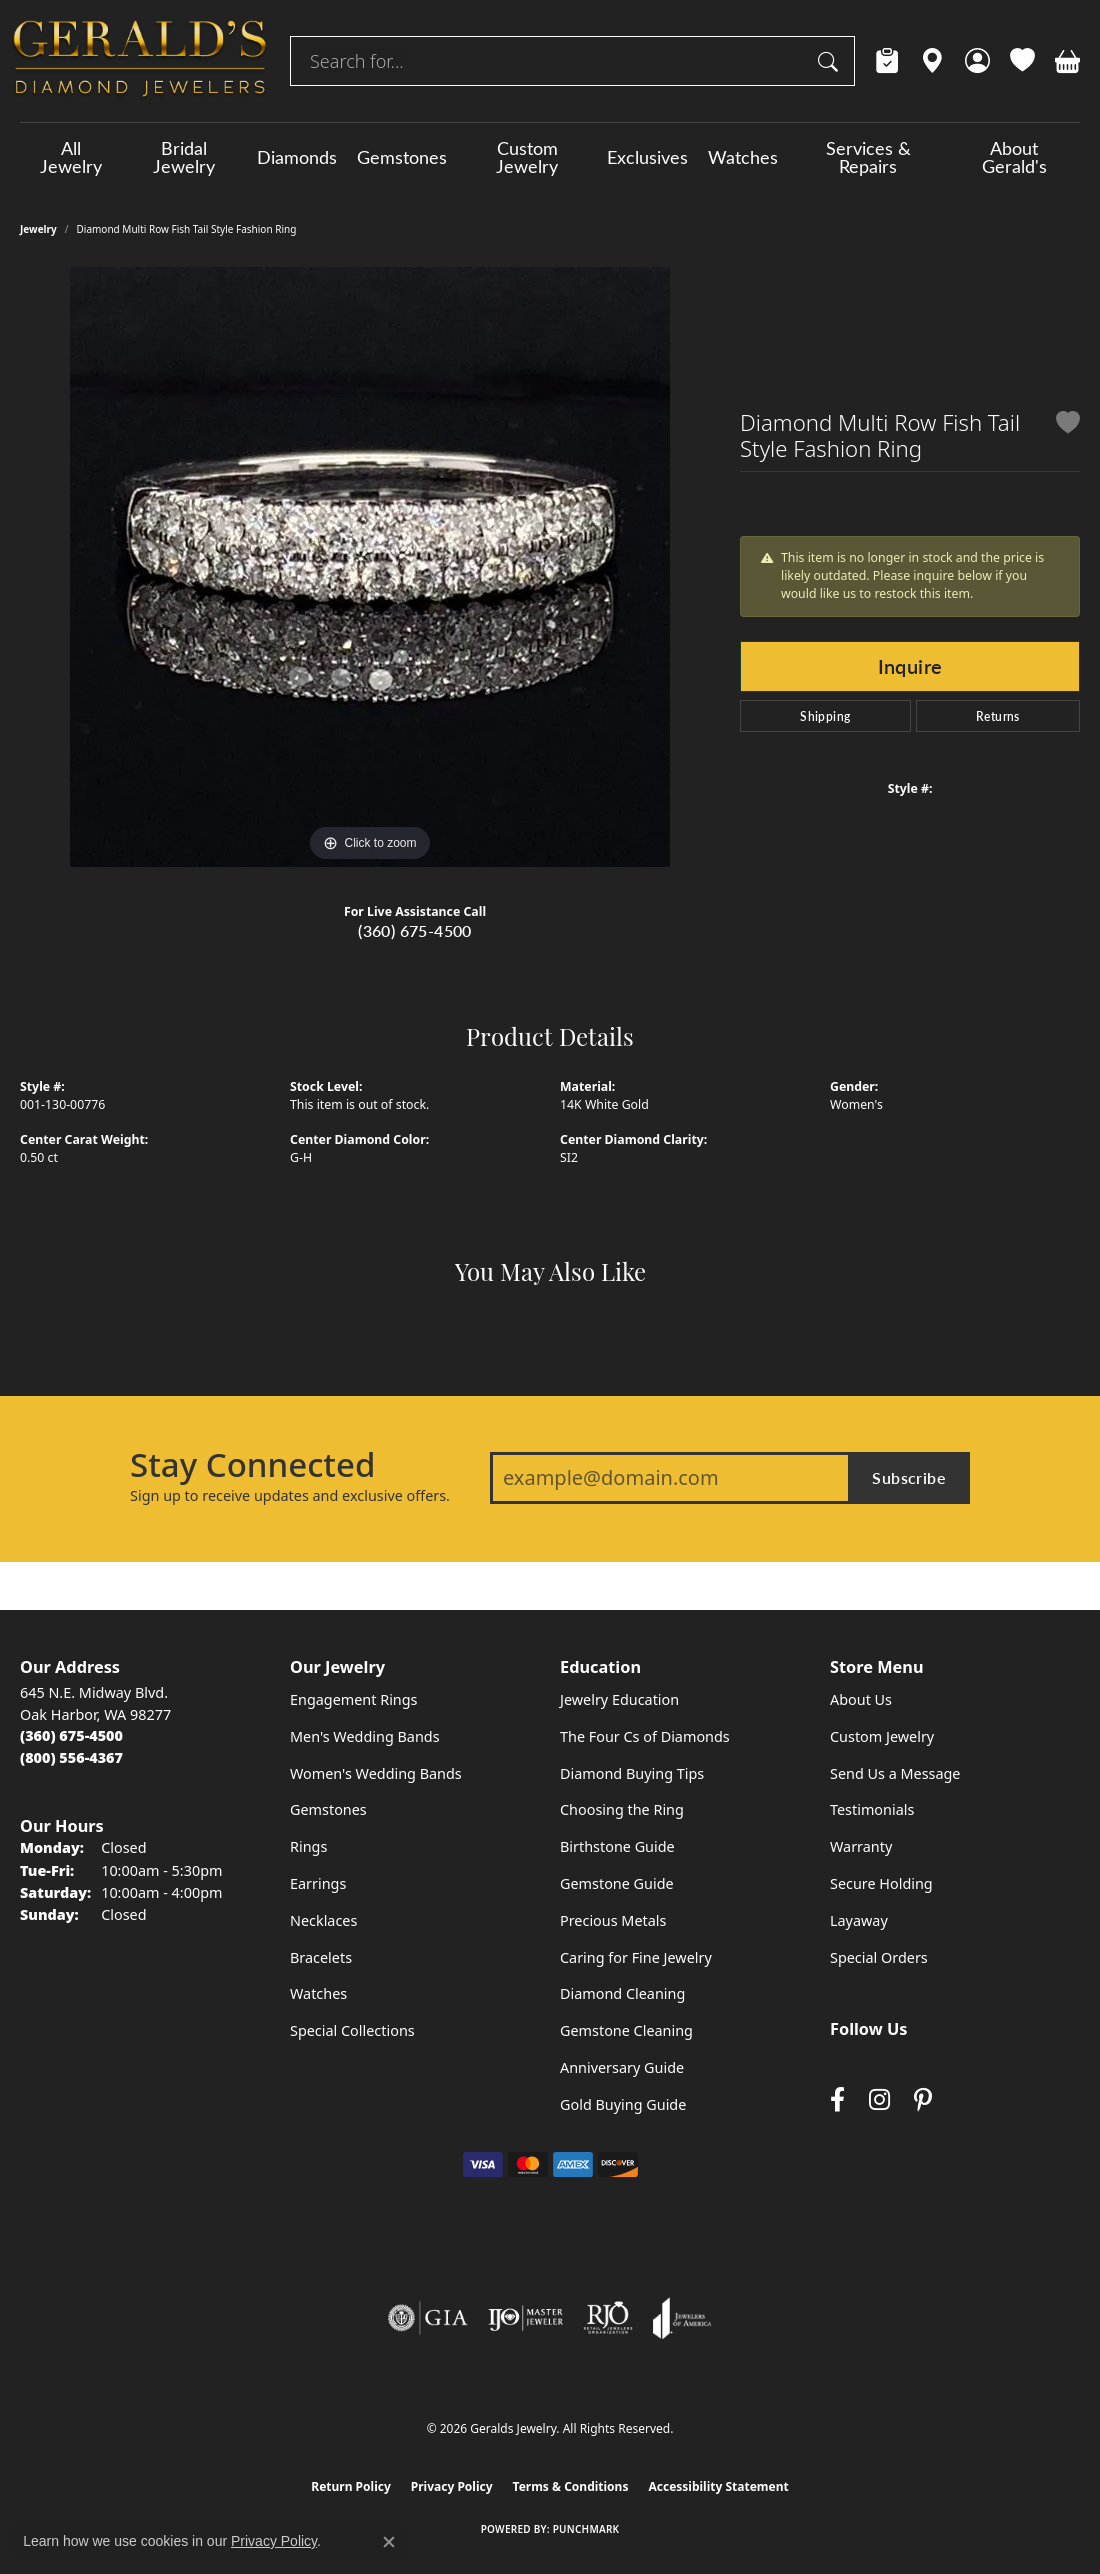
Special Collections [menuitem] (352, 2030)
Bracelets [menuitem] (321, 1957)
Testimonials (872, 1809)
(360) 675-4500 (415, 930)
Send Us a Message (895, 1773)
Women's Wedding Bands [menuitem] (376, 1773)
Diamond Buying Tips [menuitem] (632, 1773)
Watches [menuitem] (318, 1993)
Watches (743, 157)
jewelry (38, 229)
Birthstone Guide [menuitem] (617, 1846)
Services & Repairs (868, 157)
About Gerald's (1014, 157)
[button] (977, 61)
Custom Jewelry (527, 157)
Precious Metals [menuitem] (613, 1920)
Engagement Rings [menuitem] (354, 1699)
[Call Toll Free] (71, 1757)
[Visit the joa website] (682, 2318)
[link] (887, 61)
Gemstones (402, 157)
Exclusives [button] (647, 157)
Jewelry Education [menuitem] (619, 1699)
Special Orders (879, 1957)
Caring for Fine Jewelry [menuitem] (636, 1957)
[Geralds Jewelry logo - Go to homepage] (140, 61)
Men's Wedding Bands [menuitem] (365, 1736)
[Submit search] (831, 61)
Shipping (825, 716)
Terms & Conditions (571, 2486)
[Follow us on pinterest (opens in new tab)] (923, 2099)
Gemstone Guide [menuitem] (617, 1883)
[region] (370, 567)
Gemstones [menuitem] (328, 1809)
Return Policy (351, 2486)
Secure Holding (881, 1883)
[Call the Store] (71, 1735)
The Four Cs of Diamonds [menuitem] (645, 1736)
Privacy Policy (452, 2486)
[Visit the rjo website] (608, 2318)
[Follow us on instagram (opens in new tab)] (879, 2099)
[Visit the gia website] (428, 2318)
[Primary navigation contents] (550, 157)
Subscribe (909, 1477)
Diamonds (297, 157)
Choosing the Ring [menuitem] (622, 1809)
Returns (998, 716)
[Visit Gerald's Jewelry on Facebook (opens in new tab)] (837, 2099)
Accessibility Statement (718, 2486)
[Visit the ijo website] (525, 2318)
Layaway (859, 1920)
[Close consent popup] (389, 2542)
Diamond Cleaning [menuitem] (622, 1993)
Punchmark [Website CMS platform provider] (586, 2529)
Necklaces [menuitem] (323, 1920)
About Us (861, 1699)
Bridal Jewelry (184, 157)
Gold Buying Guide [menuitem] (623, 2104)
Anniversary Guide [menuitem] (622, 2067)
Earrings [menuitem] (318, 1883)
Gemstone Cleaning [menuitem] (626, 2030)
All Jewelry (71, 157)
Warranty (861, 1846)
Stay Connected (252, 1465)
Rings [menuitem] (308, 1846)
